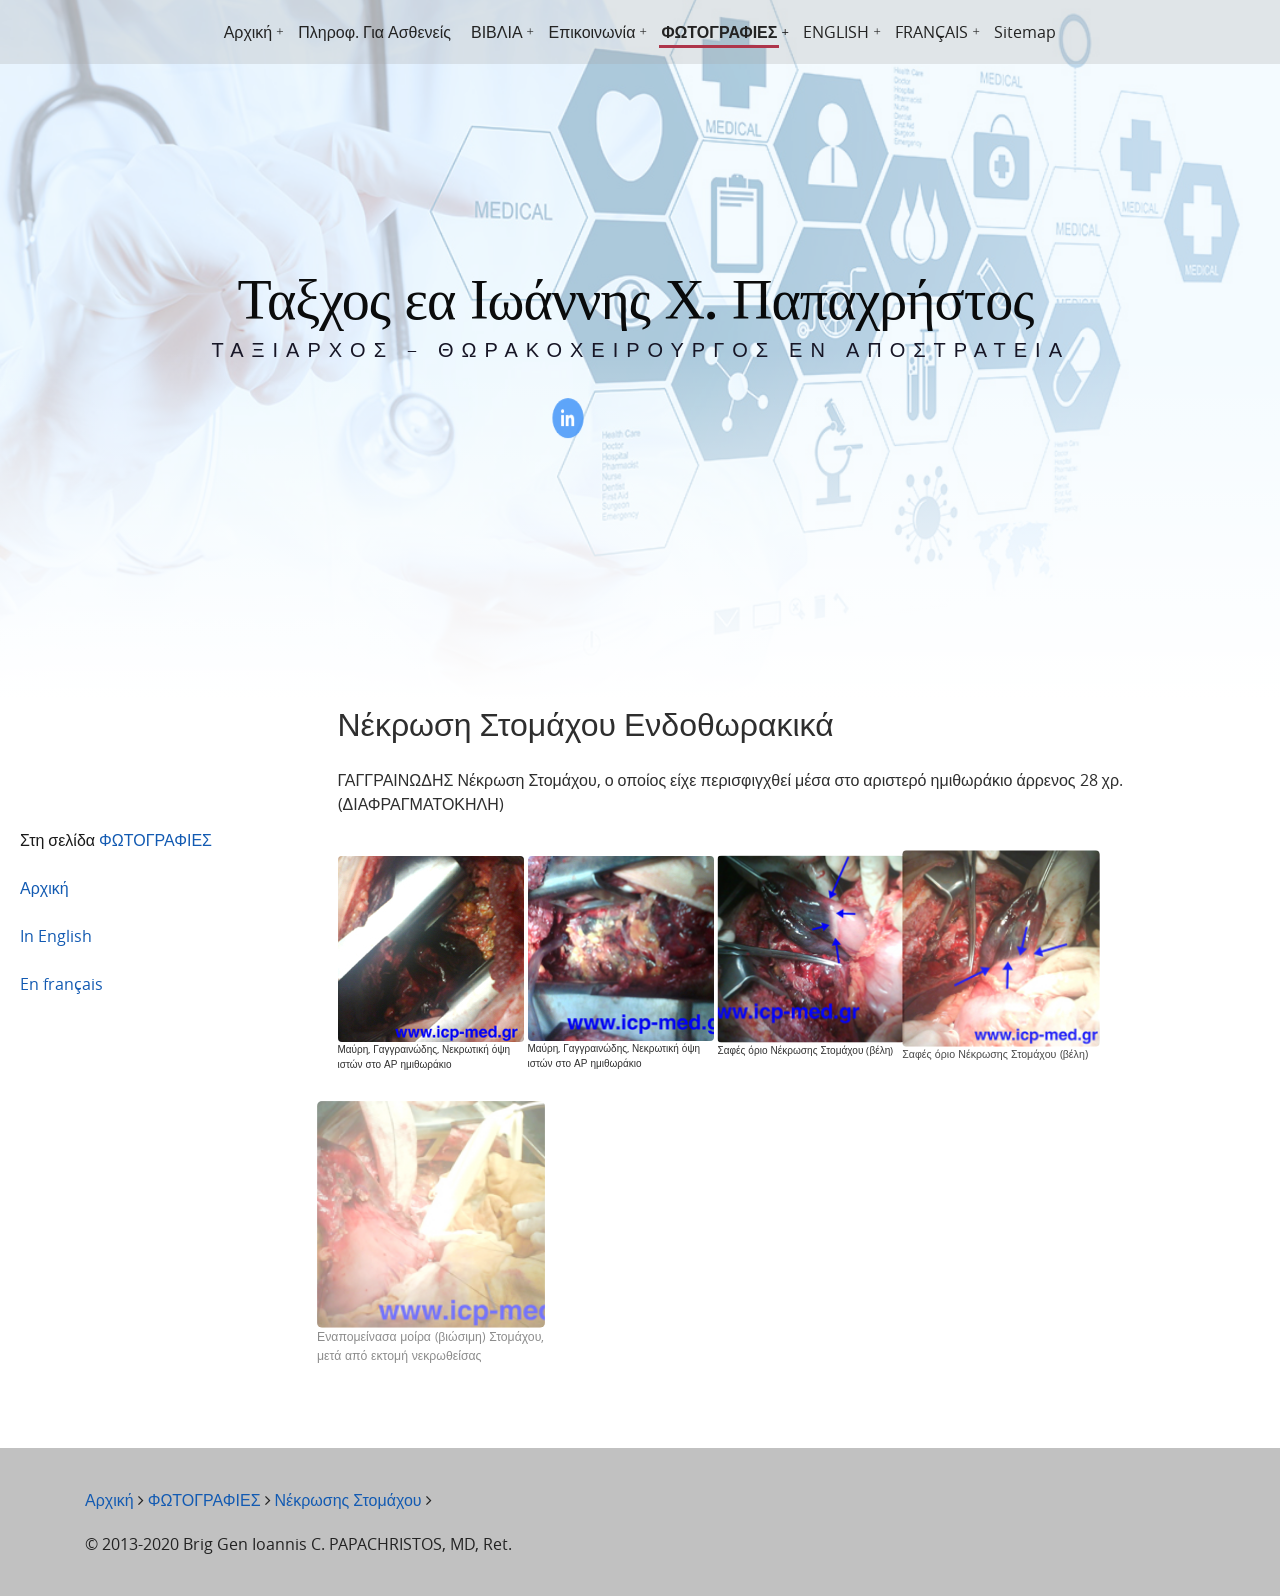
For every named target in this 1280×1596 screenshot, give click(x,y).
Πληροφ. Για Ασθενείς (374, 32)
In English (56, 936)
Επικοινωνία (592, 32)
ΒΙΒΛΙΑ (497, 32)
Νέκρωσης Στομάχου (348, 1500)
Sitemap (1025, 32)
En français (61, 984)
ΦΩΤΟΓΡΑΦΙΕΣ (719, 32)
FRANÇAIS (931, 32)
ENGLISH (836, 32)
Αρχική (248, 32)
